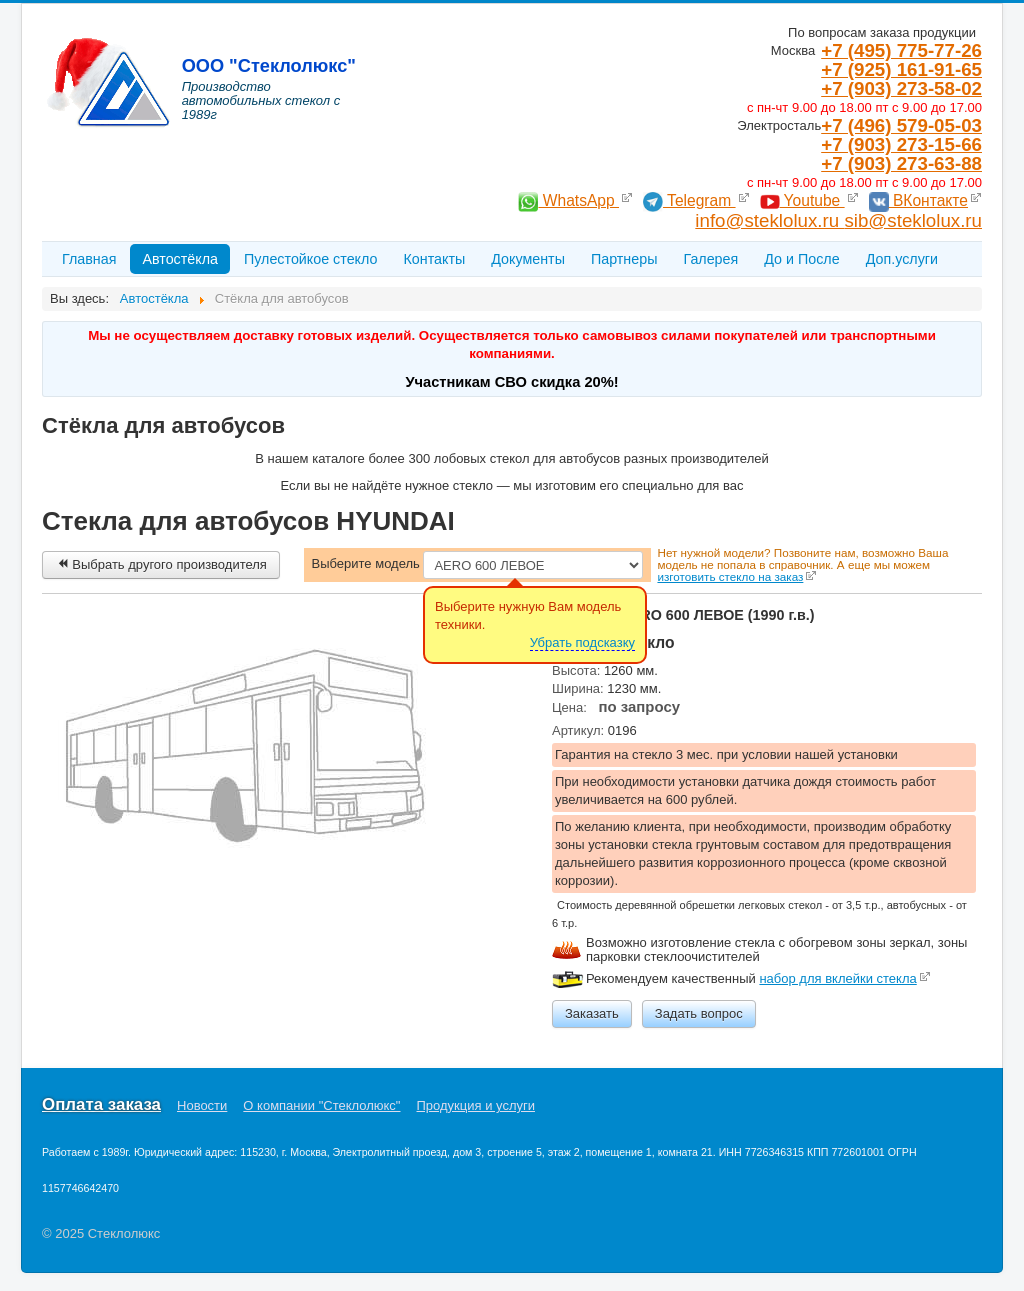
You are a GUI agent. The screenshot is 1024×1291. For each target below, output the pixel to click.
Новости (202, 1105)
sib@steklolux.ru (913, 220)
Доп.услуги (902, 259)
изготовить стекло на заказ (730, 576)
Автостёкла (180, 259)
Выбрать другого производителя (161, 564)
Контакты (434, 259)
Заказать (592, 1013)
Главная (89, 259)
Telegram (689, 200)
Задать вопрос (699, 1013)
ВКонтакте (918, 200)
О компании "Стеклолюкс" (321, 1105)
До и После (801, 259)
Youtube (802, 200)
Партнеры (624, 259)
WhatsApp (568, 200)
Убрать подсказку (582, 642)
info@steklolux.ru (769, 220)
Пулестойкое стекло (311, 259)
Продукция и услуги (476, 1105)
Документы (528, 259)
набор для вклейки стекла (837, 978)
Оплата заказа (101, 1105)
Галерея (710, 259)
